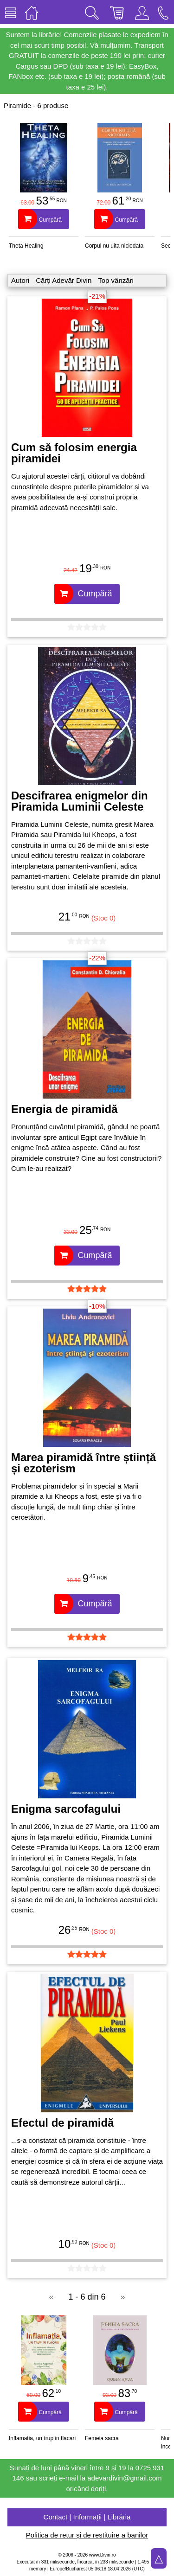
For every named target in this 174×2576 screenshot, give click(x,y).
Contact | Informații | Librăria (87, 2517)
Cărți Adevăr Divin (63, 280)
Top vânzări (116, 280)
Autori (20, 280)
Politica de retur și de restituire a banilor (87, 2535)
